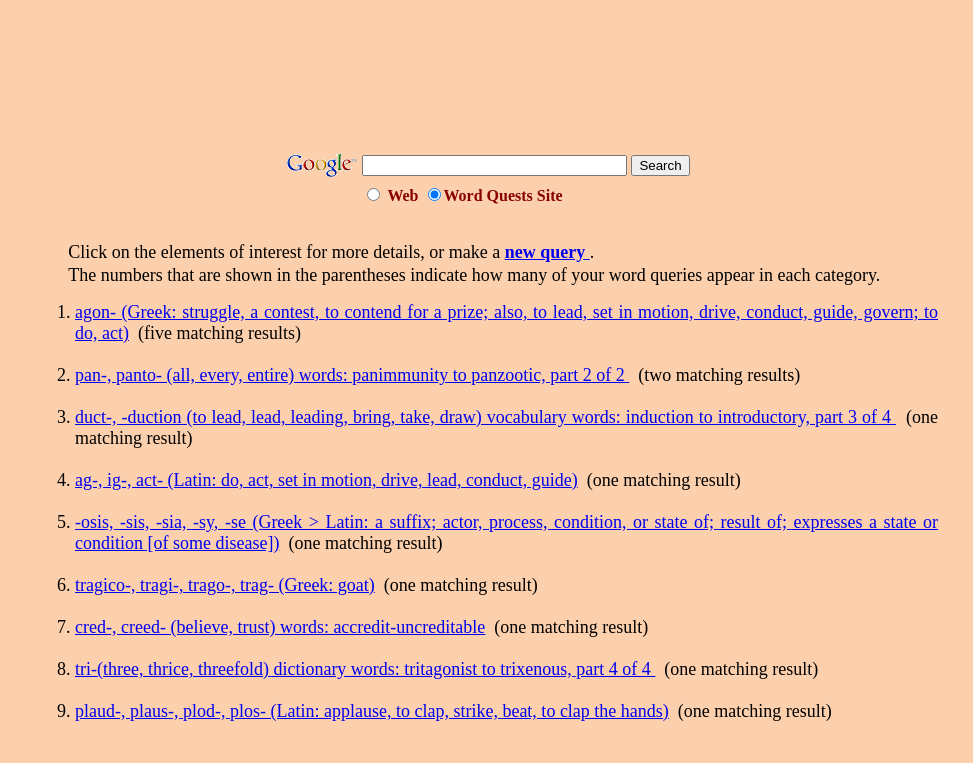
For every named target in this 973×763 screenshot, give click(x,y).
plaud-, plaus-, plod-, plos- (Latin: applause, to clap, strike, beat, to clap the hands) (372, 711)
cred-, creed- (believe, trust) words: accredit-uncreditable (280, 627)
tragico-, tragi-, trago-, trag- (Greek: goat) (225, 585)
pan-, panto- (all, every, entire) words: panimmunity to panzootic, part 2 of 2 (352, 375)
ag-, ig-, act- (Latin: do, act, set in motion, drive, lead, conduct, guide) (326, 480)
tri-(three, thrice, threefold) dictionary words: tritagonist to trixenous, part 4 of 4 (365, 669)
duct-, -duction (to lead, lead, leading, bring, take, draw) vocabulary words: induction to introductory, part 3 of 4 (485, 417)
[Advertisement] (487, 83)
